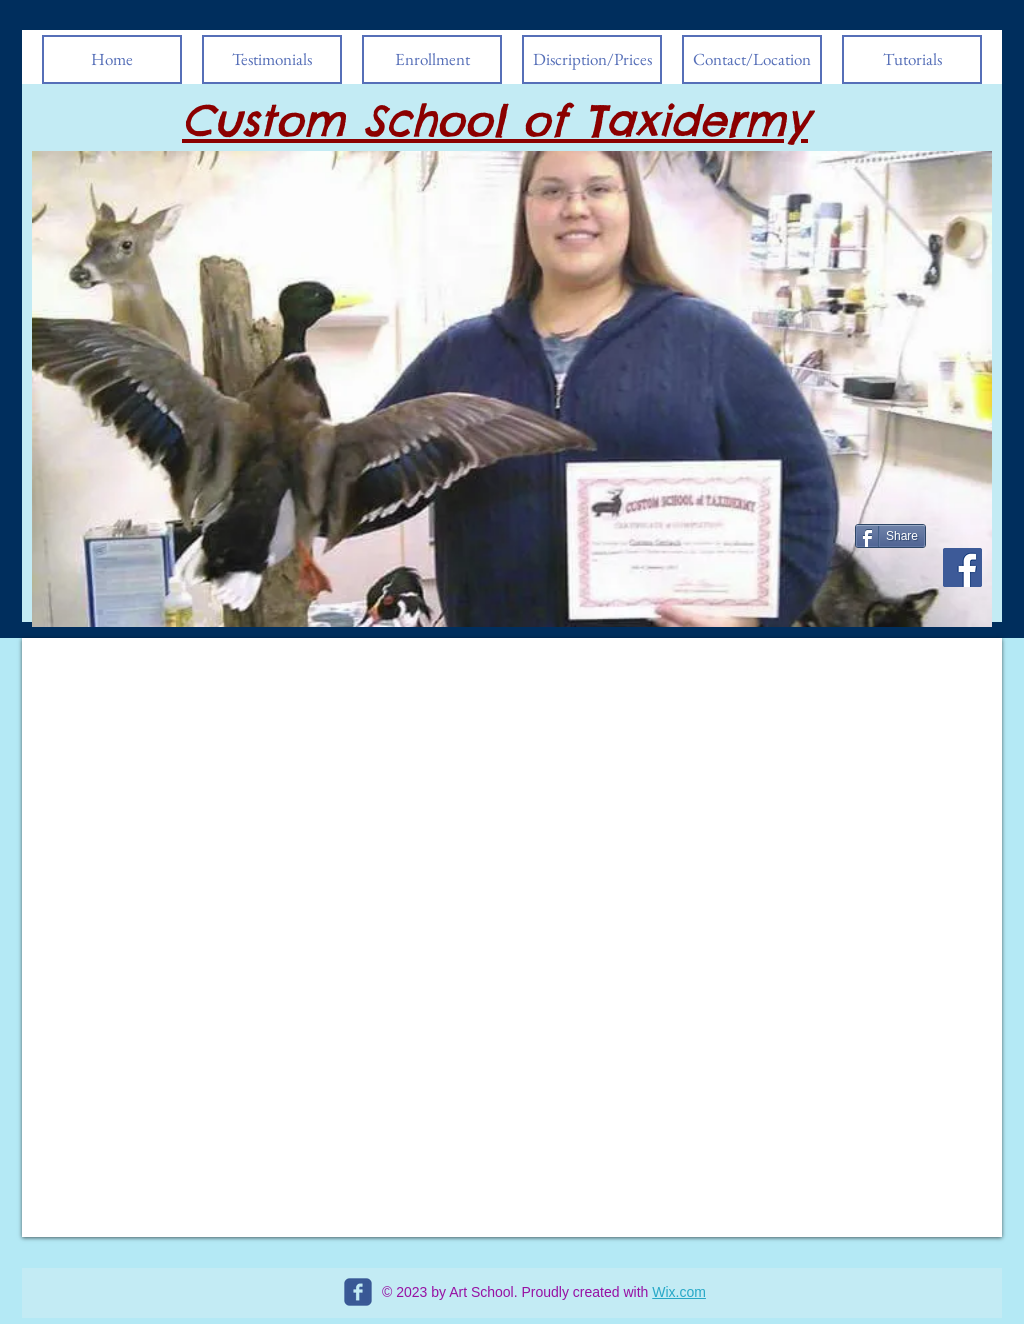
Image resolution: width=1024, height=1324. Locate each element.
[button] (512, 389)
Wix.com (679, 1292)
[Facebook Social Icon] (962, 567)
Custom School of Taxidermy (495, 120)
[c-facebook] (358, 1292)
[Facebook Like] (893, 588)
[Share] (890, 536)
